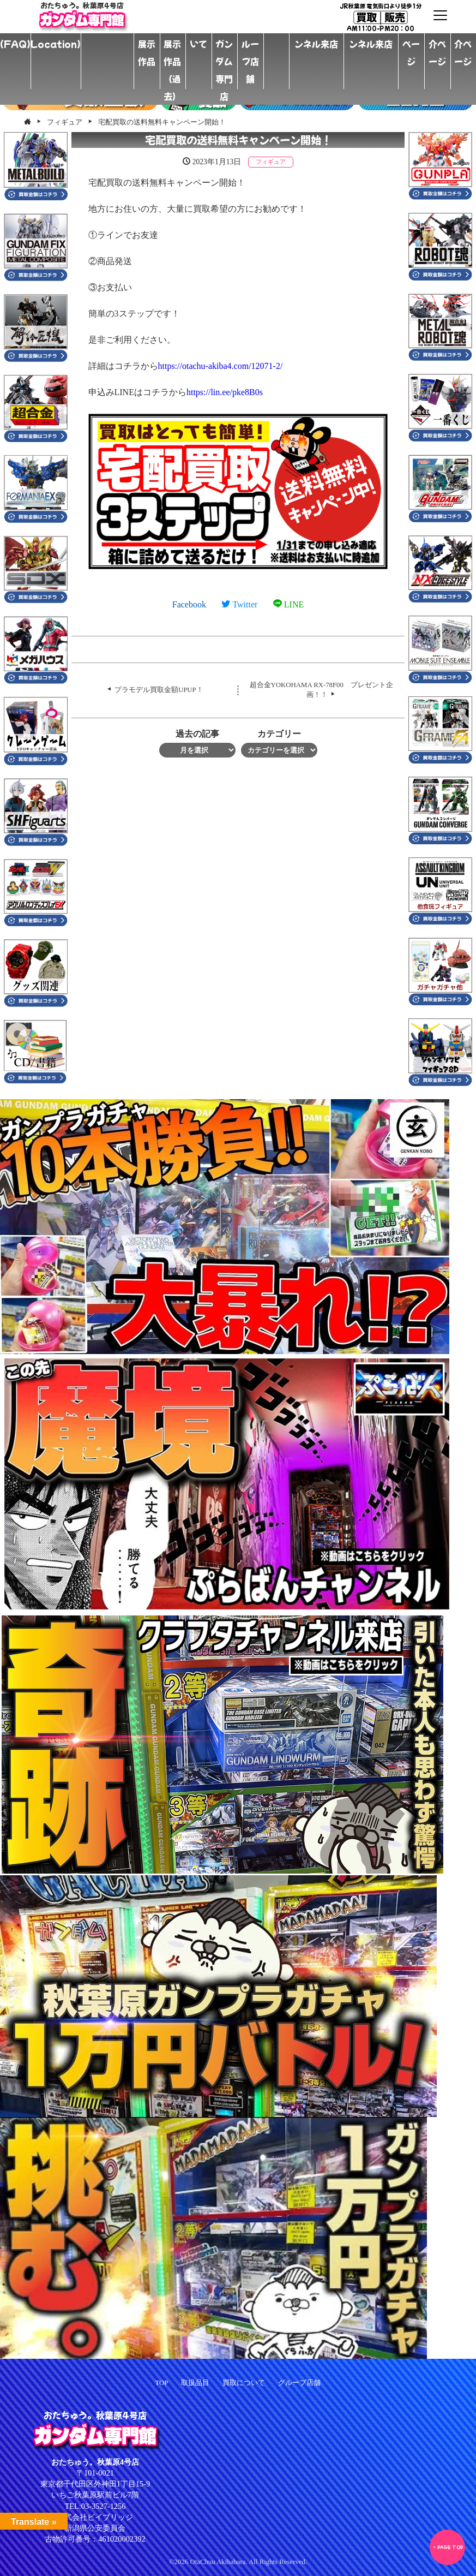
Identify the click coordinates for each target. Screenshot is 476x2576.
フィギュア (271, 161)
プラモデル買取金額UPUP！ (159, 690)
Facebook (189, 604)
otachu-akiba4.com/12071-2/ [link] (220, 366)
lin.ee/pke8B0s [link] (224, 392)
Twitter (239, 604)
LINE (288, 604)
